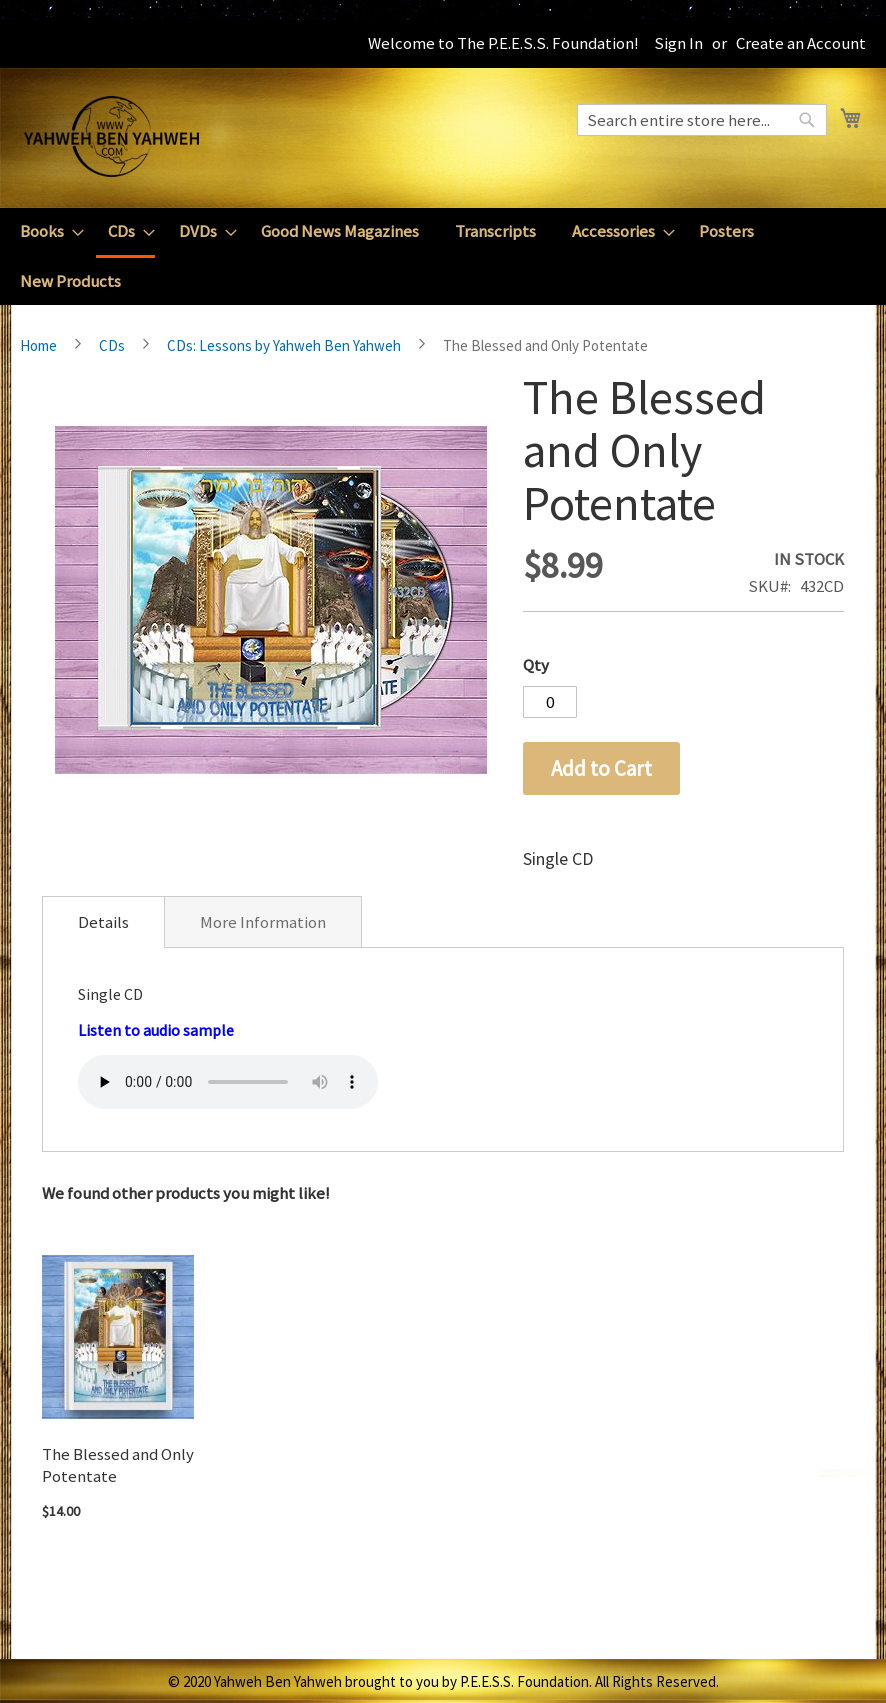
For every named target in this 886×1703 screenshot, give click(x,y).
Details (103, 922)
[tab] (103, 922)
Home (38, 345)
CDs (112, 345)
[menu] (443, 256)
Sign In (678, 43)
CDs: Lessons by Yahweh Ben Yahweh (284, 345)
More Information (263, 922)
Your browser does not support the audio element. (228, 1082)
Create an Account (801, 43)
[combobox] (702, 120)
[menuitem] (46, 231)
